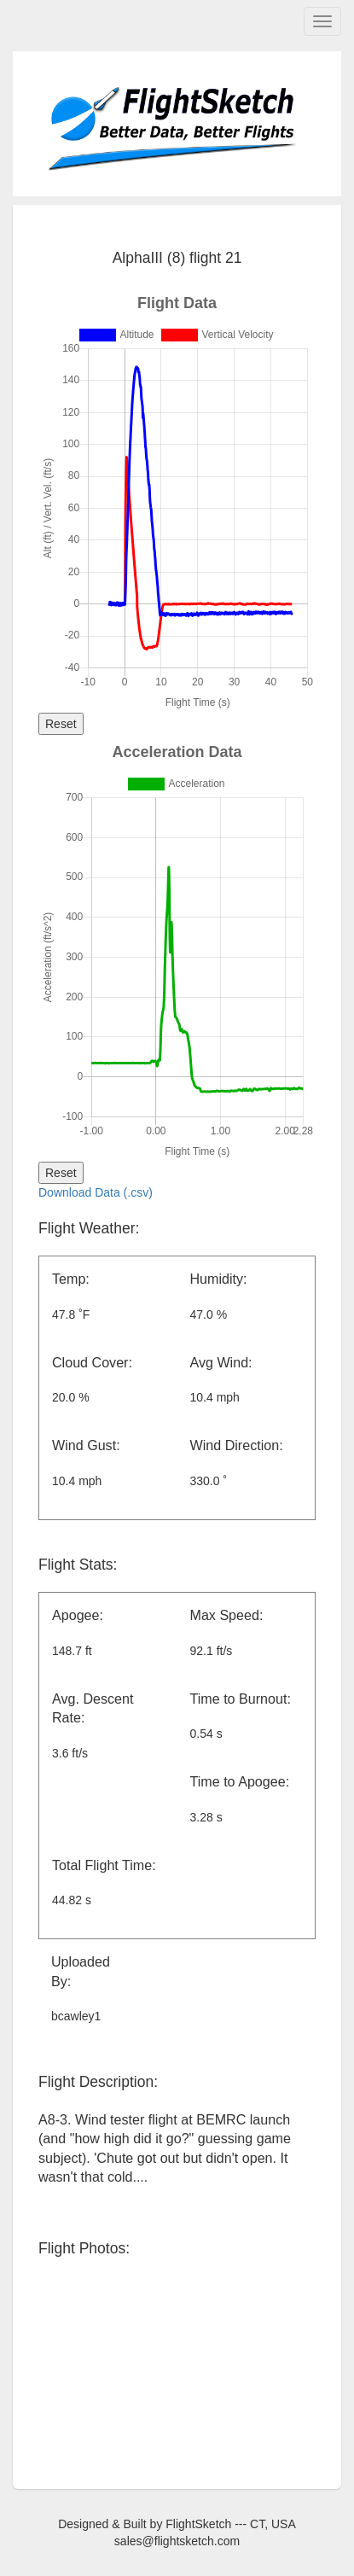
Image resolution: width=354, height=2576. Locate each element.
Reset (61, 724)
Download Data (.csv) (95, 1192)
